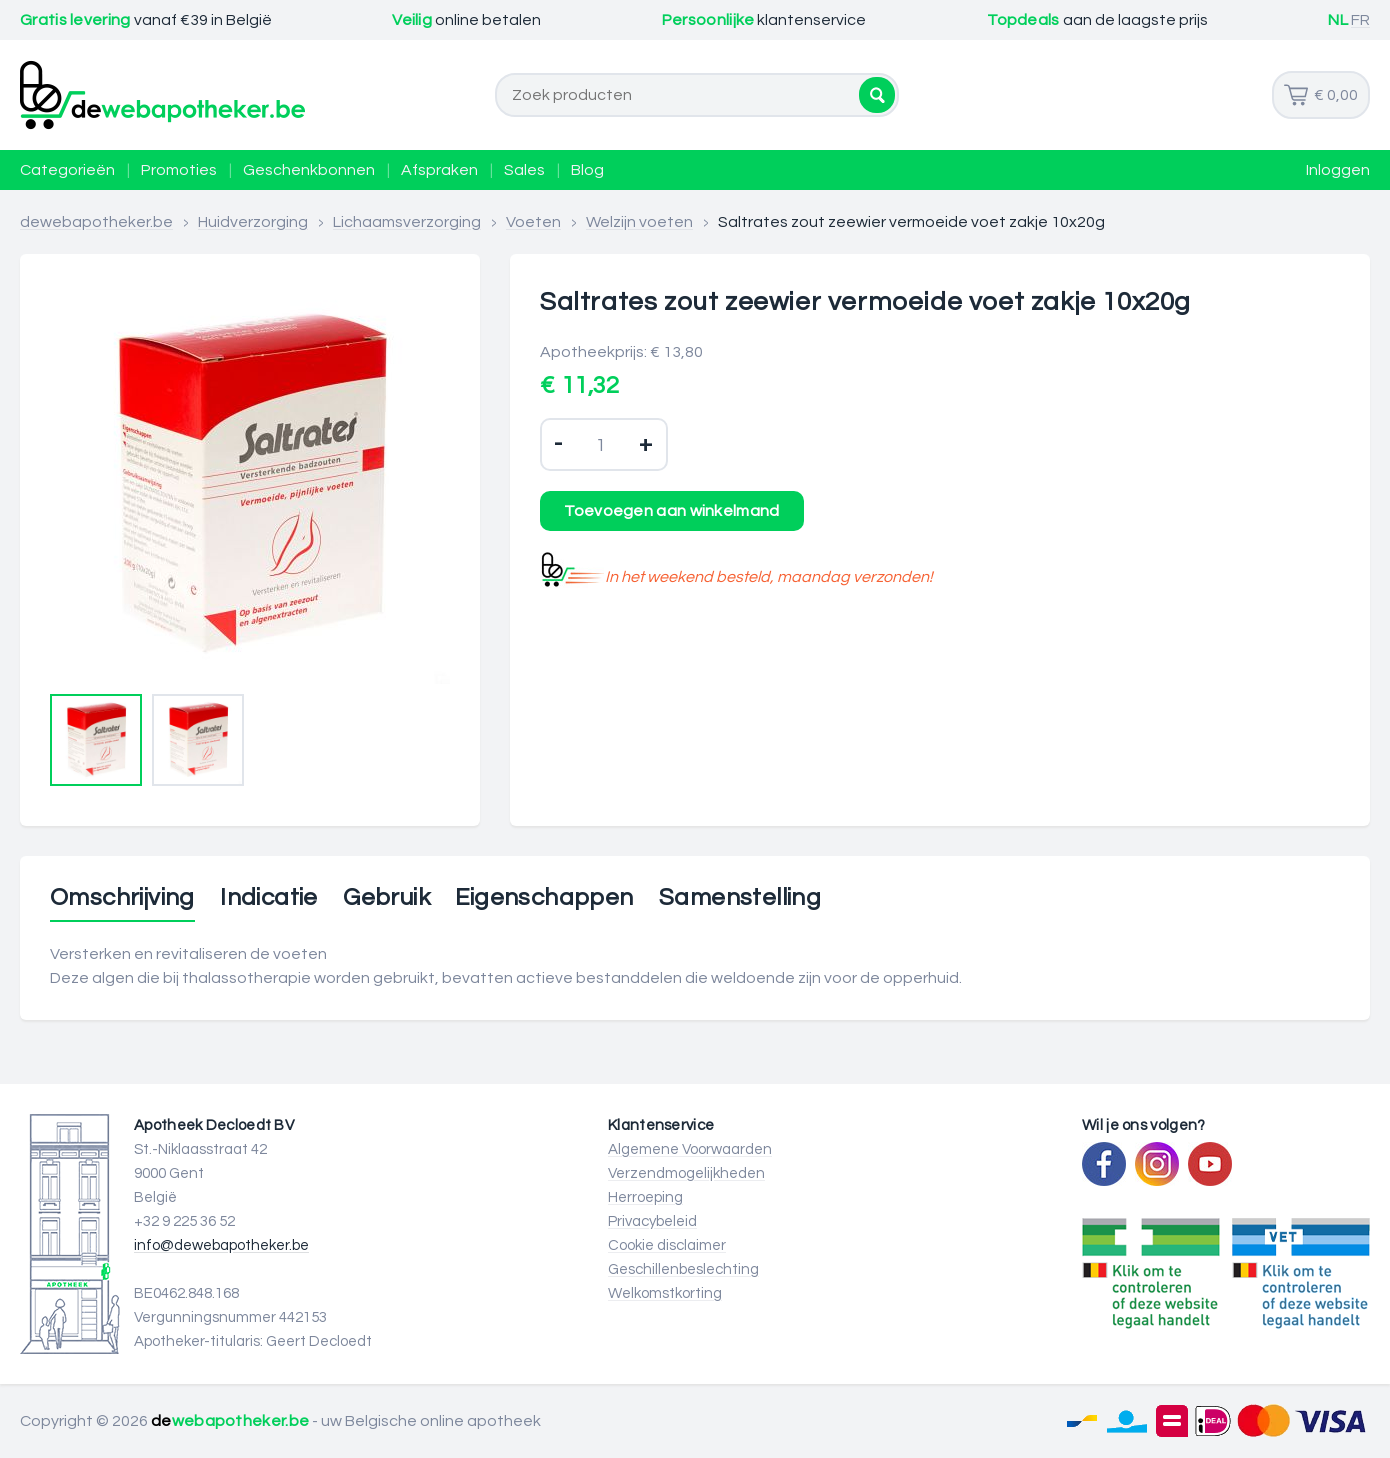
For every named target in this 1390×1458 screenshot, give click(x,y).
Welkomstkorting (665, 1293)
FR (1360, 20)
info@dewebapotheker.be (221, 1245)
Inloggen (1338, 170)
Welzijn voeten (639, 222)
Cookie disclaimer (667, 1245)
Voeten (533, 222)
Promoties (179, 170)
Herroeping (645, 1197)
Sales (524, 170)
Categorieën (67, 170)
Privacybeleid (652, 1221)
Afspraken (439, 170)
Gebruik (386, 898)
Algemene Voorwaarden (690, 1149)
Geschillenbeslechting (683, 1269)
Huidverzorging (253, 222)
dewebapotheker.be (96, 222)
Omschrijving (122, 898)
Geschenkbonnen (309, 170)
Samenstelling (740, 898)
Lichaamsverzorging (407, 222)
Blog (587, 170)
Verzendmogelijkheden (686, 1173)
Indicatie (269, 898)
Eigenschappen (544, 898)
